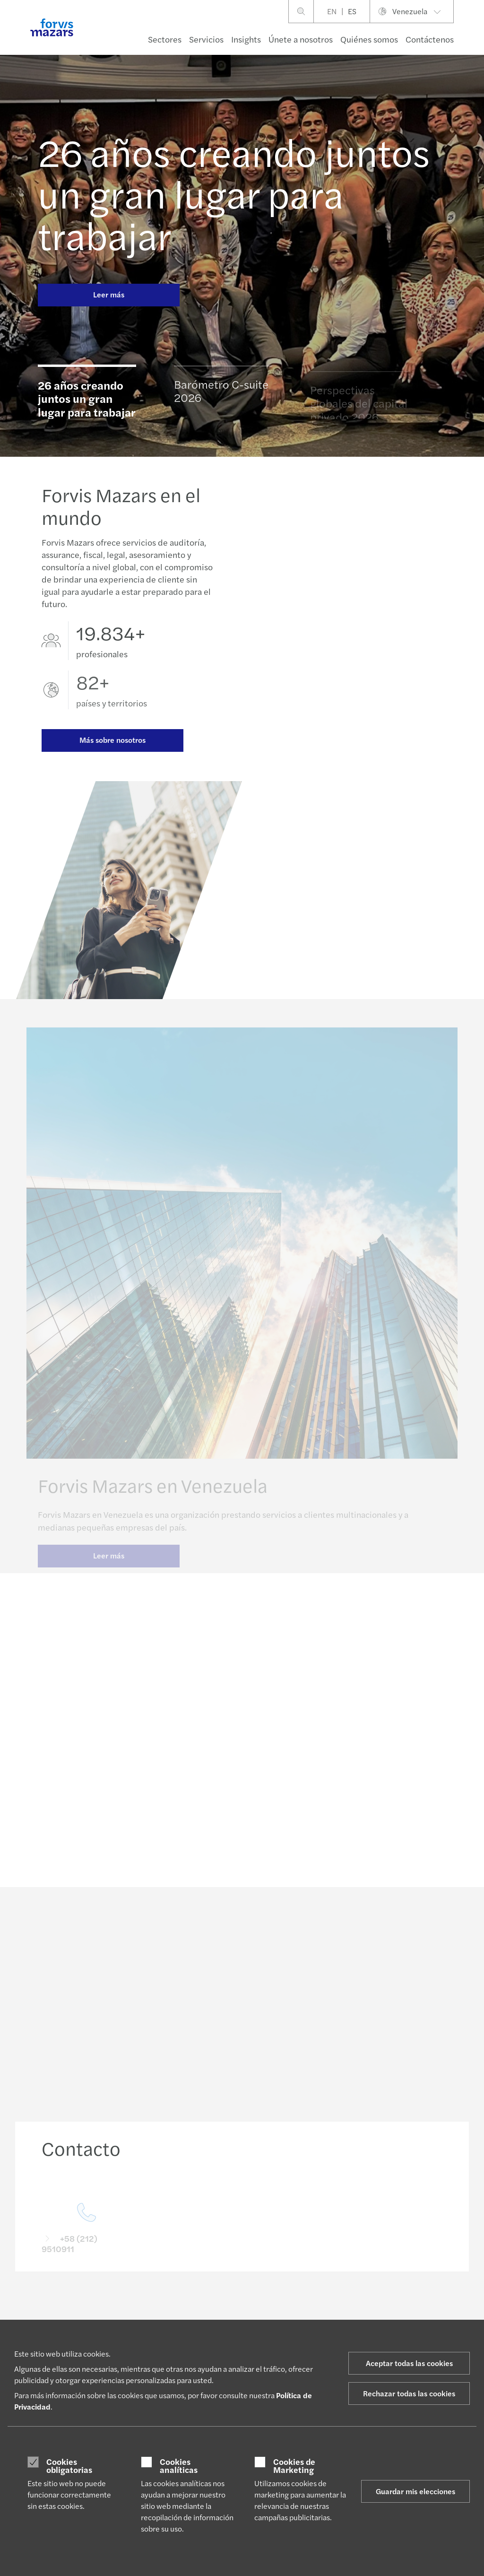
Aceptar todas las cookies (409, 2363)
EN (332, 11)
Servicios (206, 39)
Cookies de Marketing (294, 2465)
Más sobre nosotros (112, 741)
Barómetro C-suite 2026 (221, 394)
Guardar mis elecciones (415, 2491)
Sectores (165, 39)
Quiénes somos (369, 39)
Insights (246, 39)
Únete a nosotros (300, 39)
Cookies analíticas (179, 2465)
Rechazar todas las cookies (409, 2393)
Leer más (108, 294)
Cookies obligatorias (69, 2465)
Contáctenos (430, 39)
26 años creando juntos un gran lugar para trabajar (234, 192)
